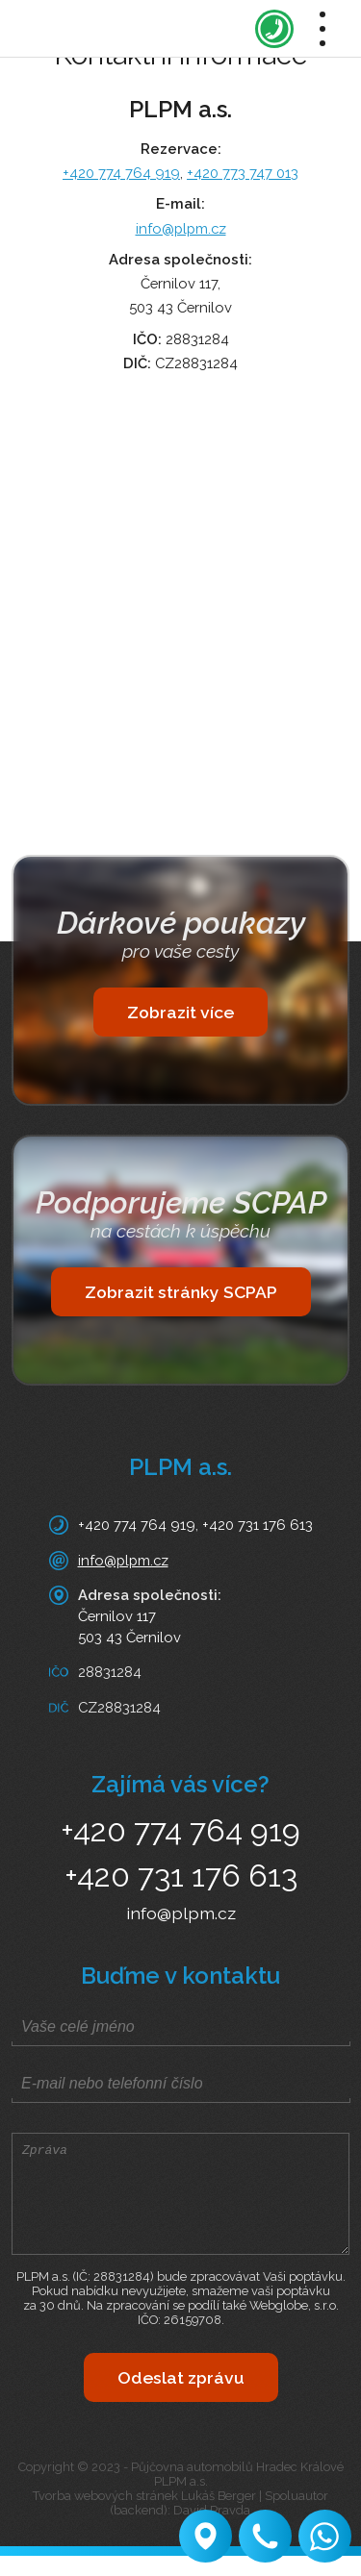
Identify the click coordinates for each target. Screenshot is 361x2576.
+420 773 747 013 (242, 172)
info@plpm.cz (181, 228)
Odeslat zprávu (181, 2398)
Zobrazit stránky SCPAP (181, 1292)
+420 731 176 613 (257, 1524)
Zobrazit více (180, 1012)
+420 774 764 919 (121, 172)
